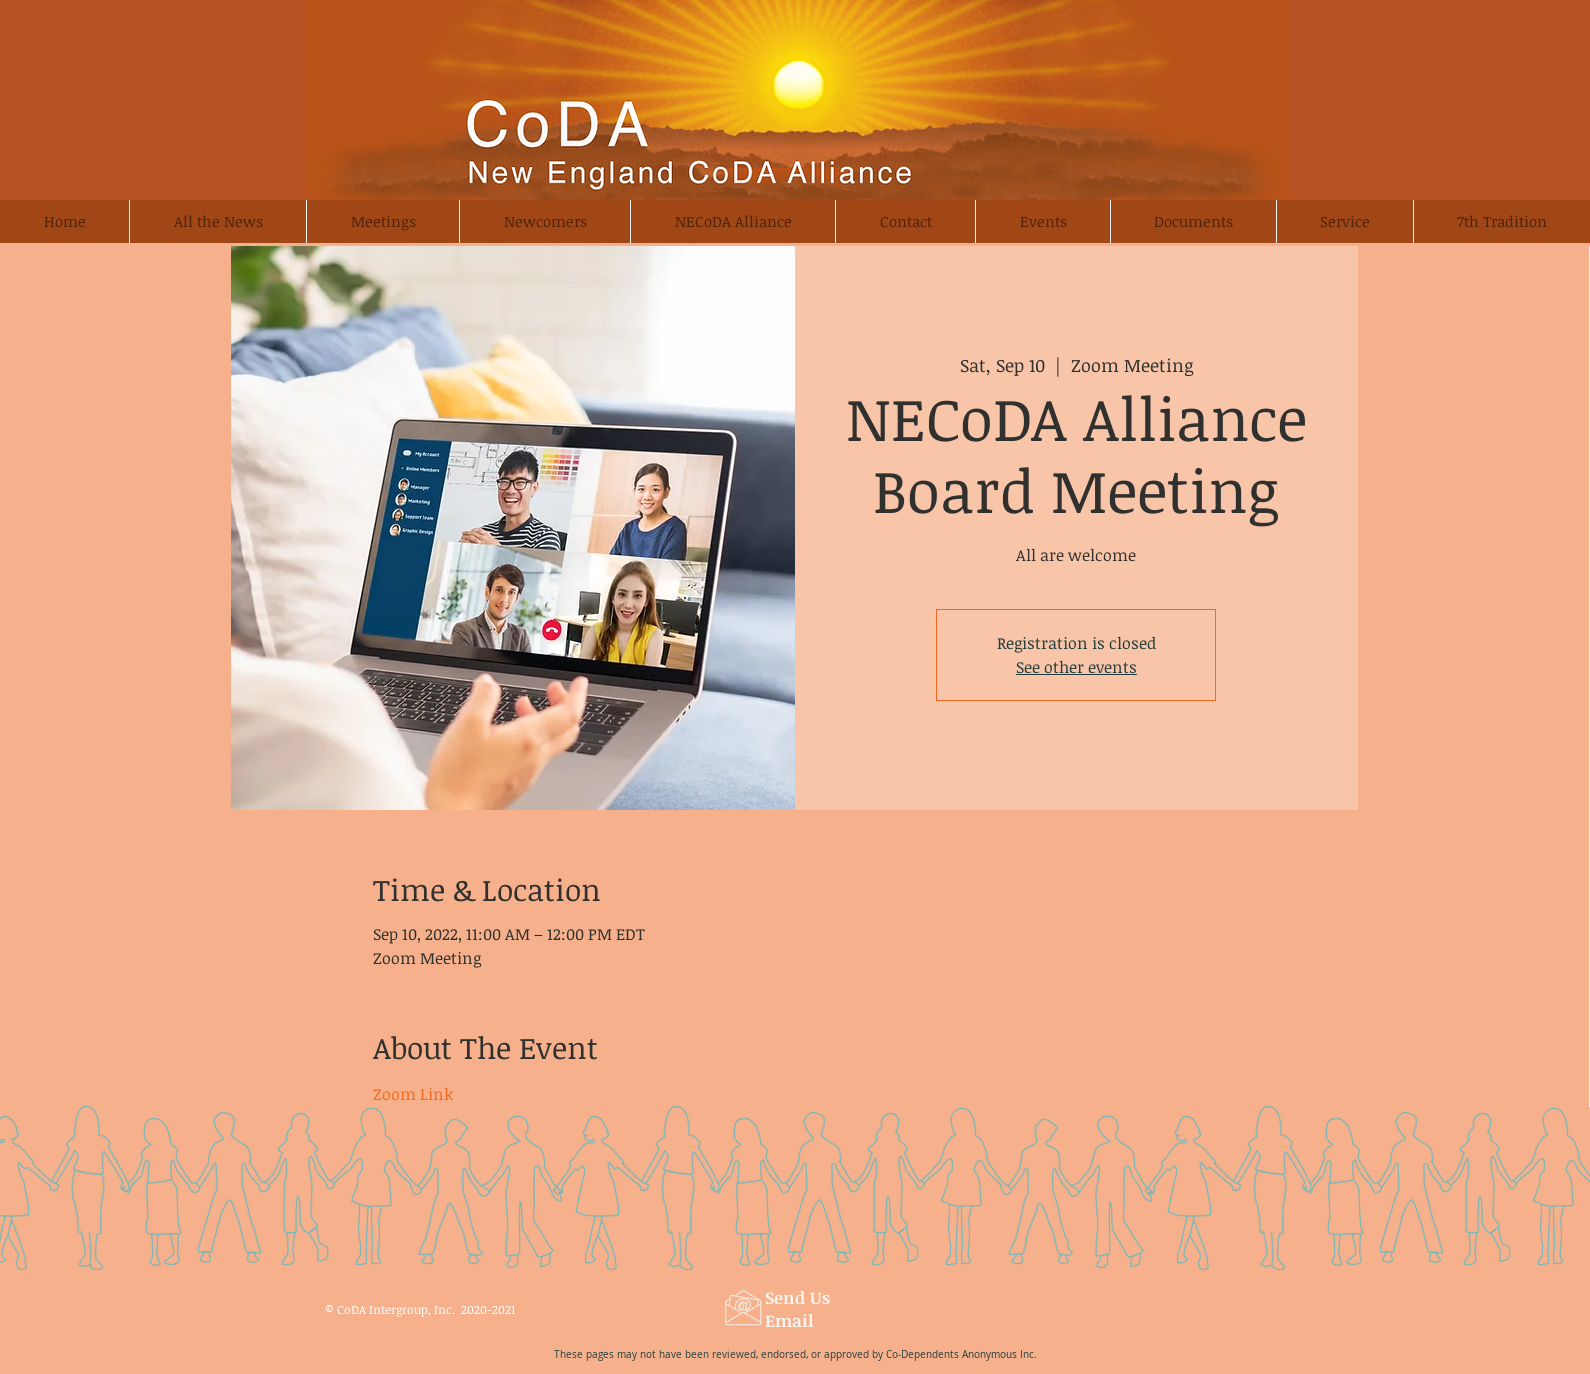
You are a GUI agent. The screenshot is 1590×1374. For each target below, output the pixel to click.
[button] (544, 221)
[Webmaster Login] (1192, 1305)
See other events (1076, 667)
